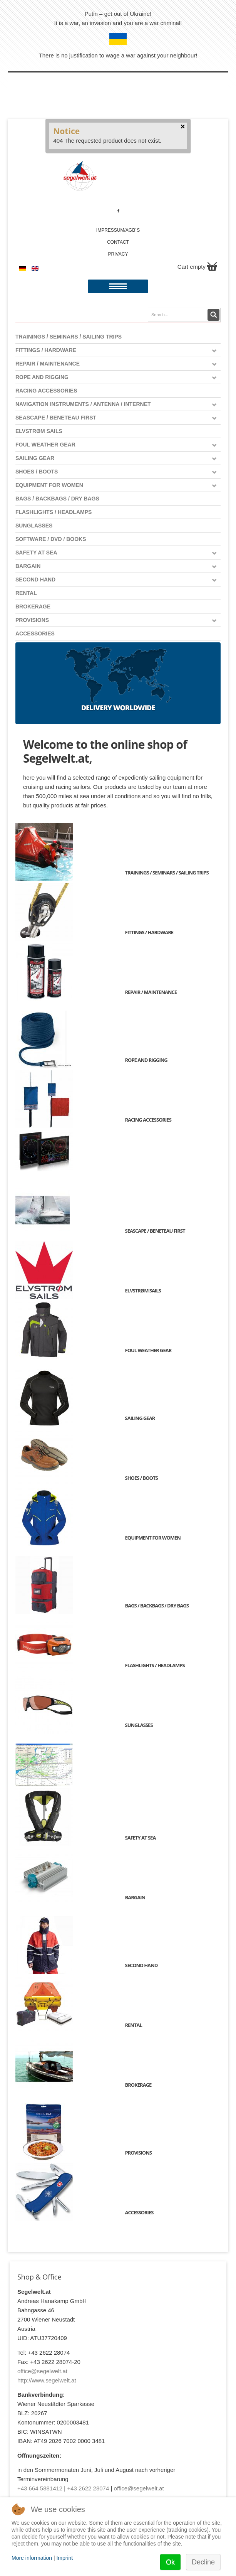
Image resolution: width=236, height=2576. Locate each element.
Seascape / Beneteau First (55, 417)
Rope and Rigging (42, 377)
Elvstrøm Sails (38, 431)
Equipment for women (49, 485)
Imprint (64, 2558)
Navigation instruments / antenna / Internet (83, 404)
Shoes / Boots (36, 471)
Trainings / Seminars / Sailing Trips (68, 337)
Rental (26, 593)
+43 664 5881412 (39, 2488)
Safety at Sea (36, 552)
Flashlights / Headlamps (53, 512)
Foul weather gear (45, 444)
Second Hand (35, 579)
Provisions (32, 620)
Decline (203, 2562)
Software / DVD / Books (50, 539)
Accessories (35, 633)
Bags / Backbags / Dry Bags (57, 498)
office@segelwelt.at (42, 2371)
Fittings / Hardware (45, 350)
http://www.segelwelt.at (46, 2380)
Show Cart (212, 266)
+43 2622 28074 (88, 2488)
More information (32, 2558)
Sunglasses (33, 525)
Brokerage (32, 606)
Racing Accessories (46, 390)
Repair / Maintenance (47, 364)
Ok (170, 2562)
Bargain (27, 566)
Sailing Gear (34, 458)
